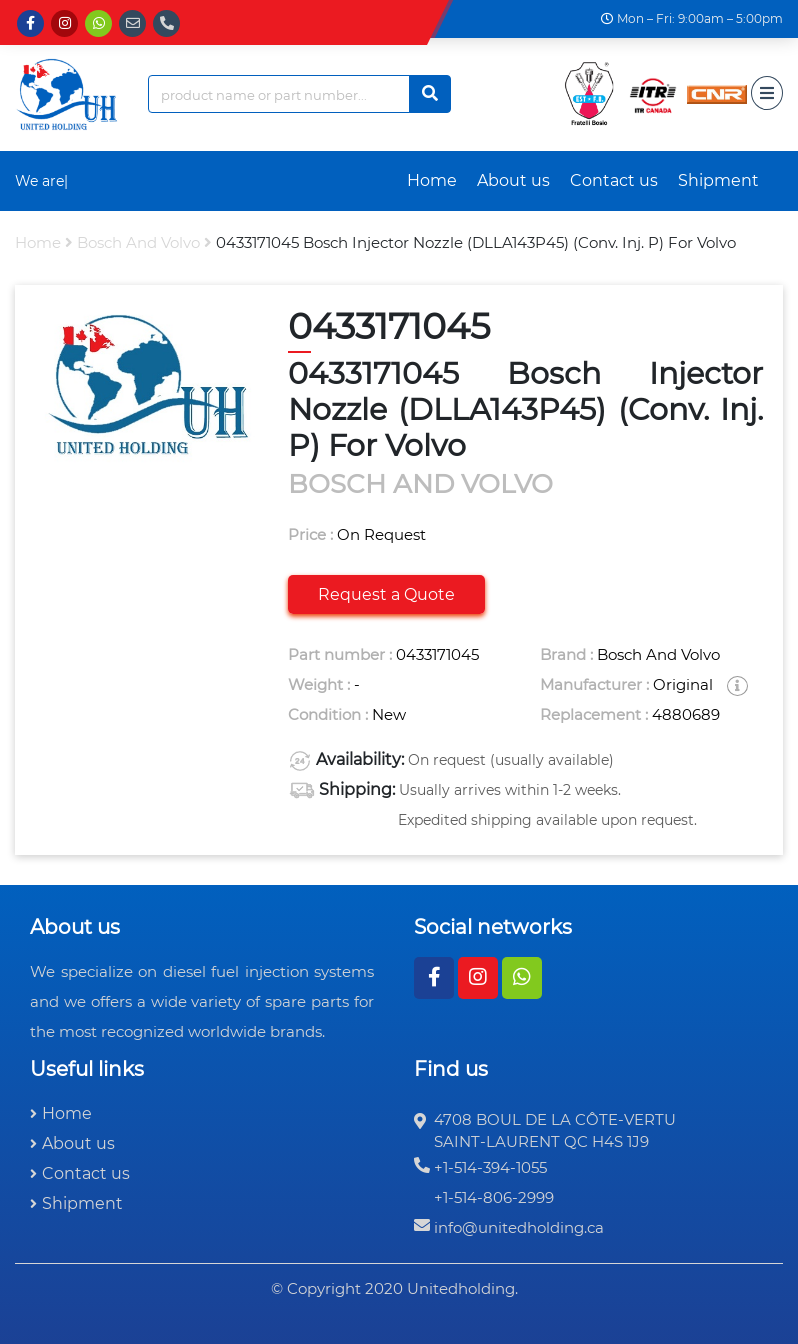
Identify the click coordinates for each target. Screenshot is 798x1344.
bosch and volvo (138, 242)
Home (432, 180)
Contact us (614, 180)
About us (513, 180)
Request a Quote (386, 594)
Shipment (718, 180)
